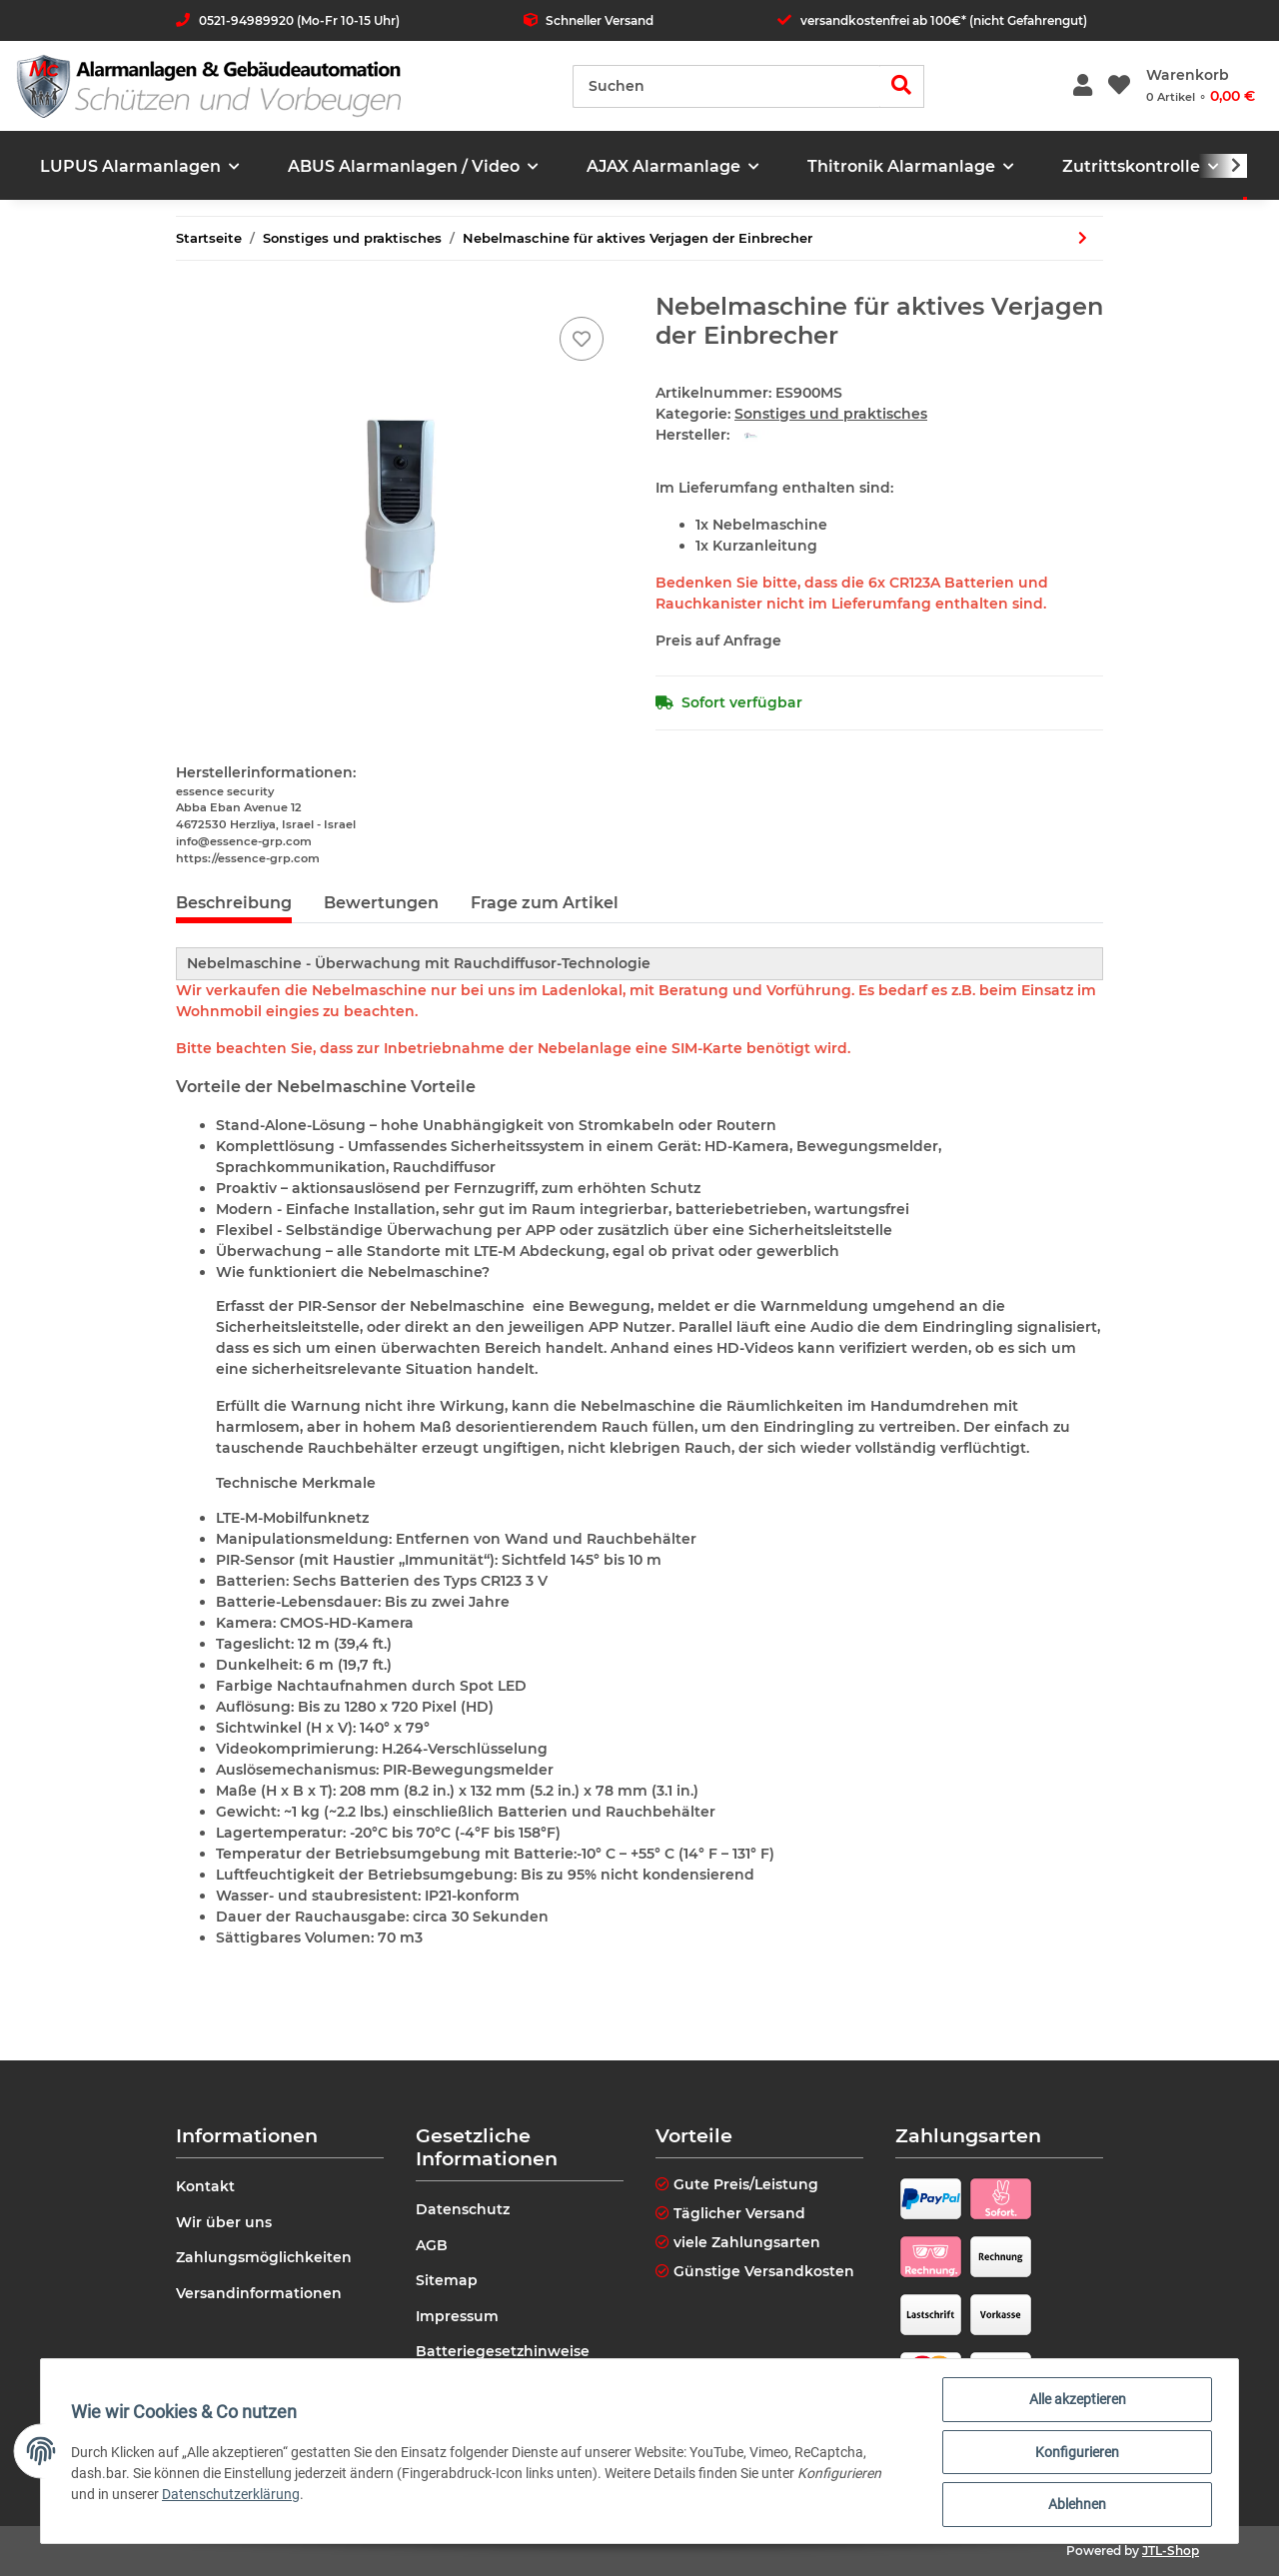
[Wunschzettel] (1119, 86)
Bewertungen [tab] (381, 902)
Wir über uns (224, 2222)
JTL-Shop (1170, 2550)
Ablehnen (1075, 2505)
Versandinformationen (259, 2293)
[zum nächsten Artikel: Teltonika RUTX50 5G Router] (1082, 238)
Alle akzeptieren (1075, 2401)
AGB (432, 2245)
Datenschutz (463, 2209)
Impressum (457, 2316)
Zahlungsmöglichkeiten (264, 2257)
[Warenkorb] (1200, 86)
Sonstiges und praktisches (830, 414)
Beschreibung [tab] (234, 902)
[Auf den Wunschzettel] (582, 339)
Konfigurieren (1075, 2453)
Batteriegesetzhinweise (503, 2351)
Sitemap (447, 2280)
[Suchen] (726, 86)
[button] (1082, 86)
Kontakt (205, 2186)
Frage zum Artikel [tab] (545, 902)
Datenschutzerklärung (233, 2495)
